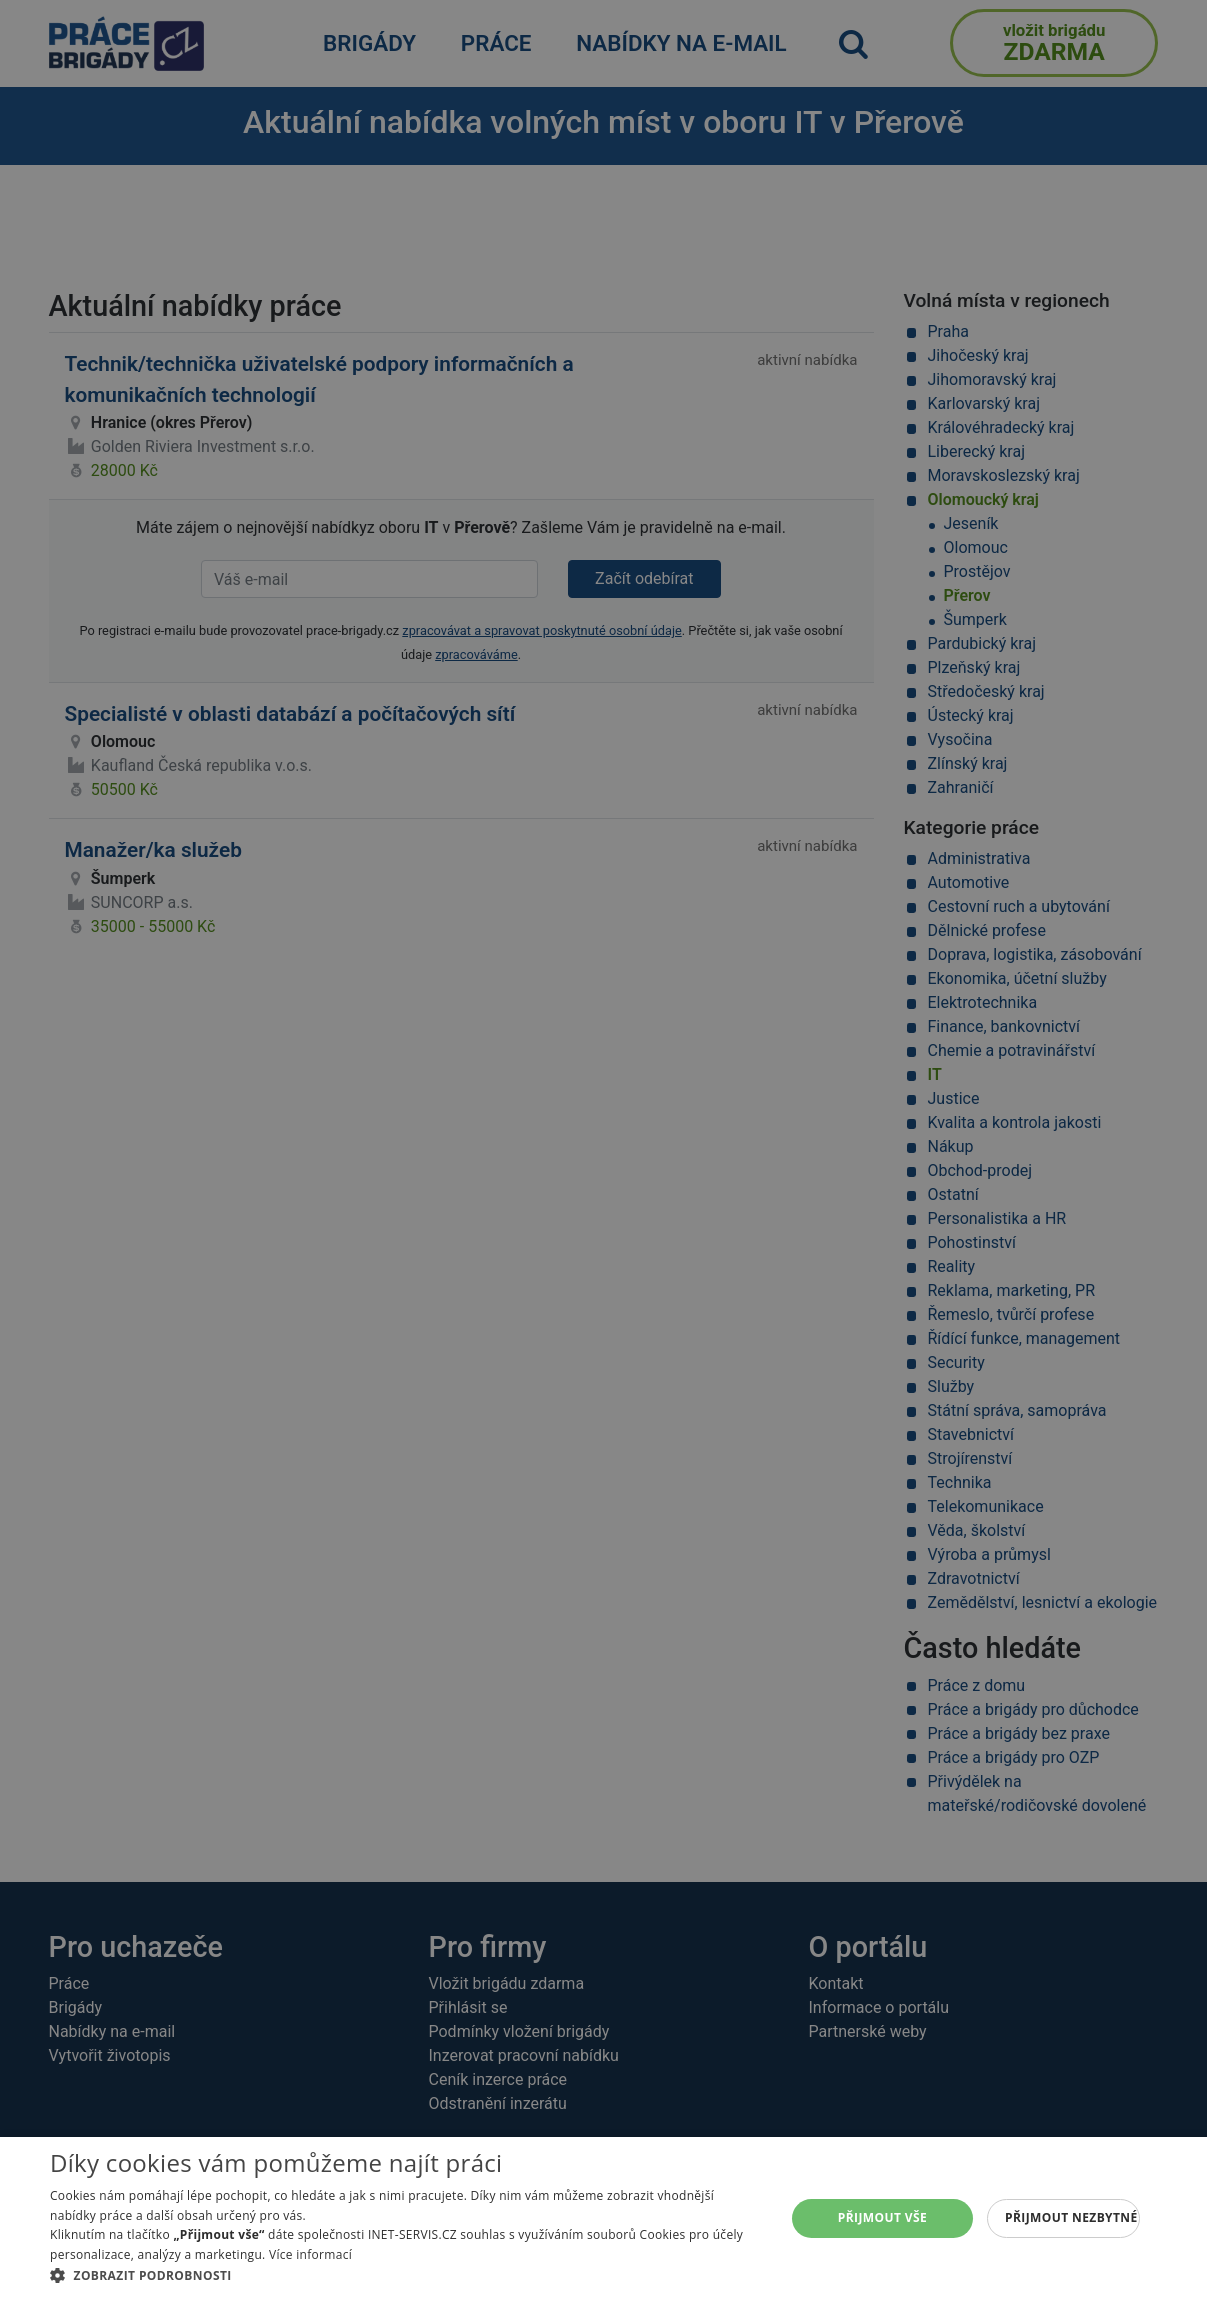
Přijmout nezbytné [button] (1071, 2217)
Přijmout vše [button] (882, 2217)
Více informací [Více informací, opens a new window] (310, 2254)
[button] (406, 2275)
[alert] (603, 1150)
